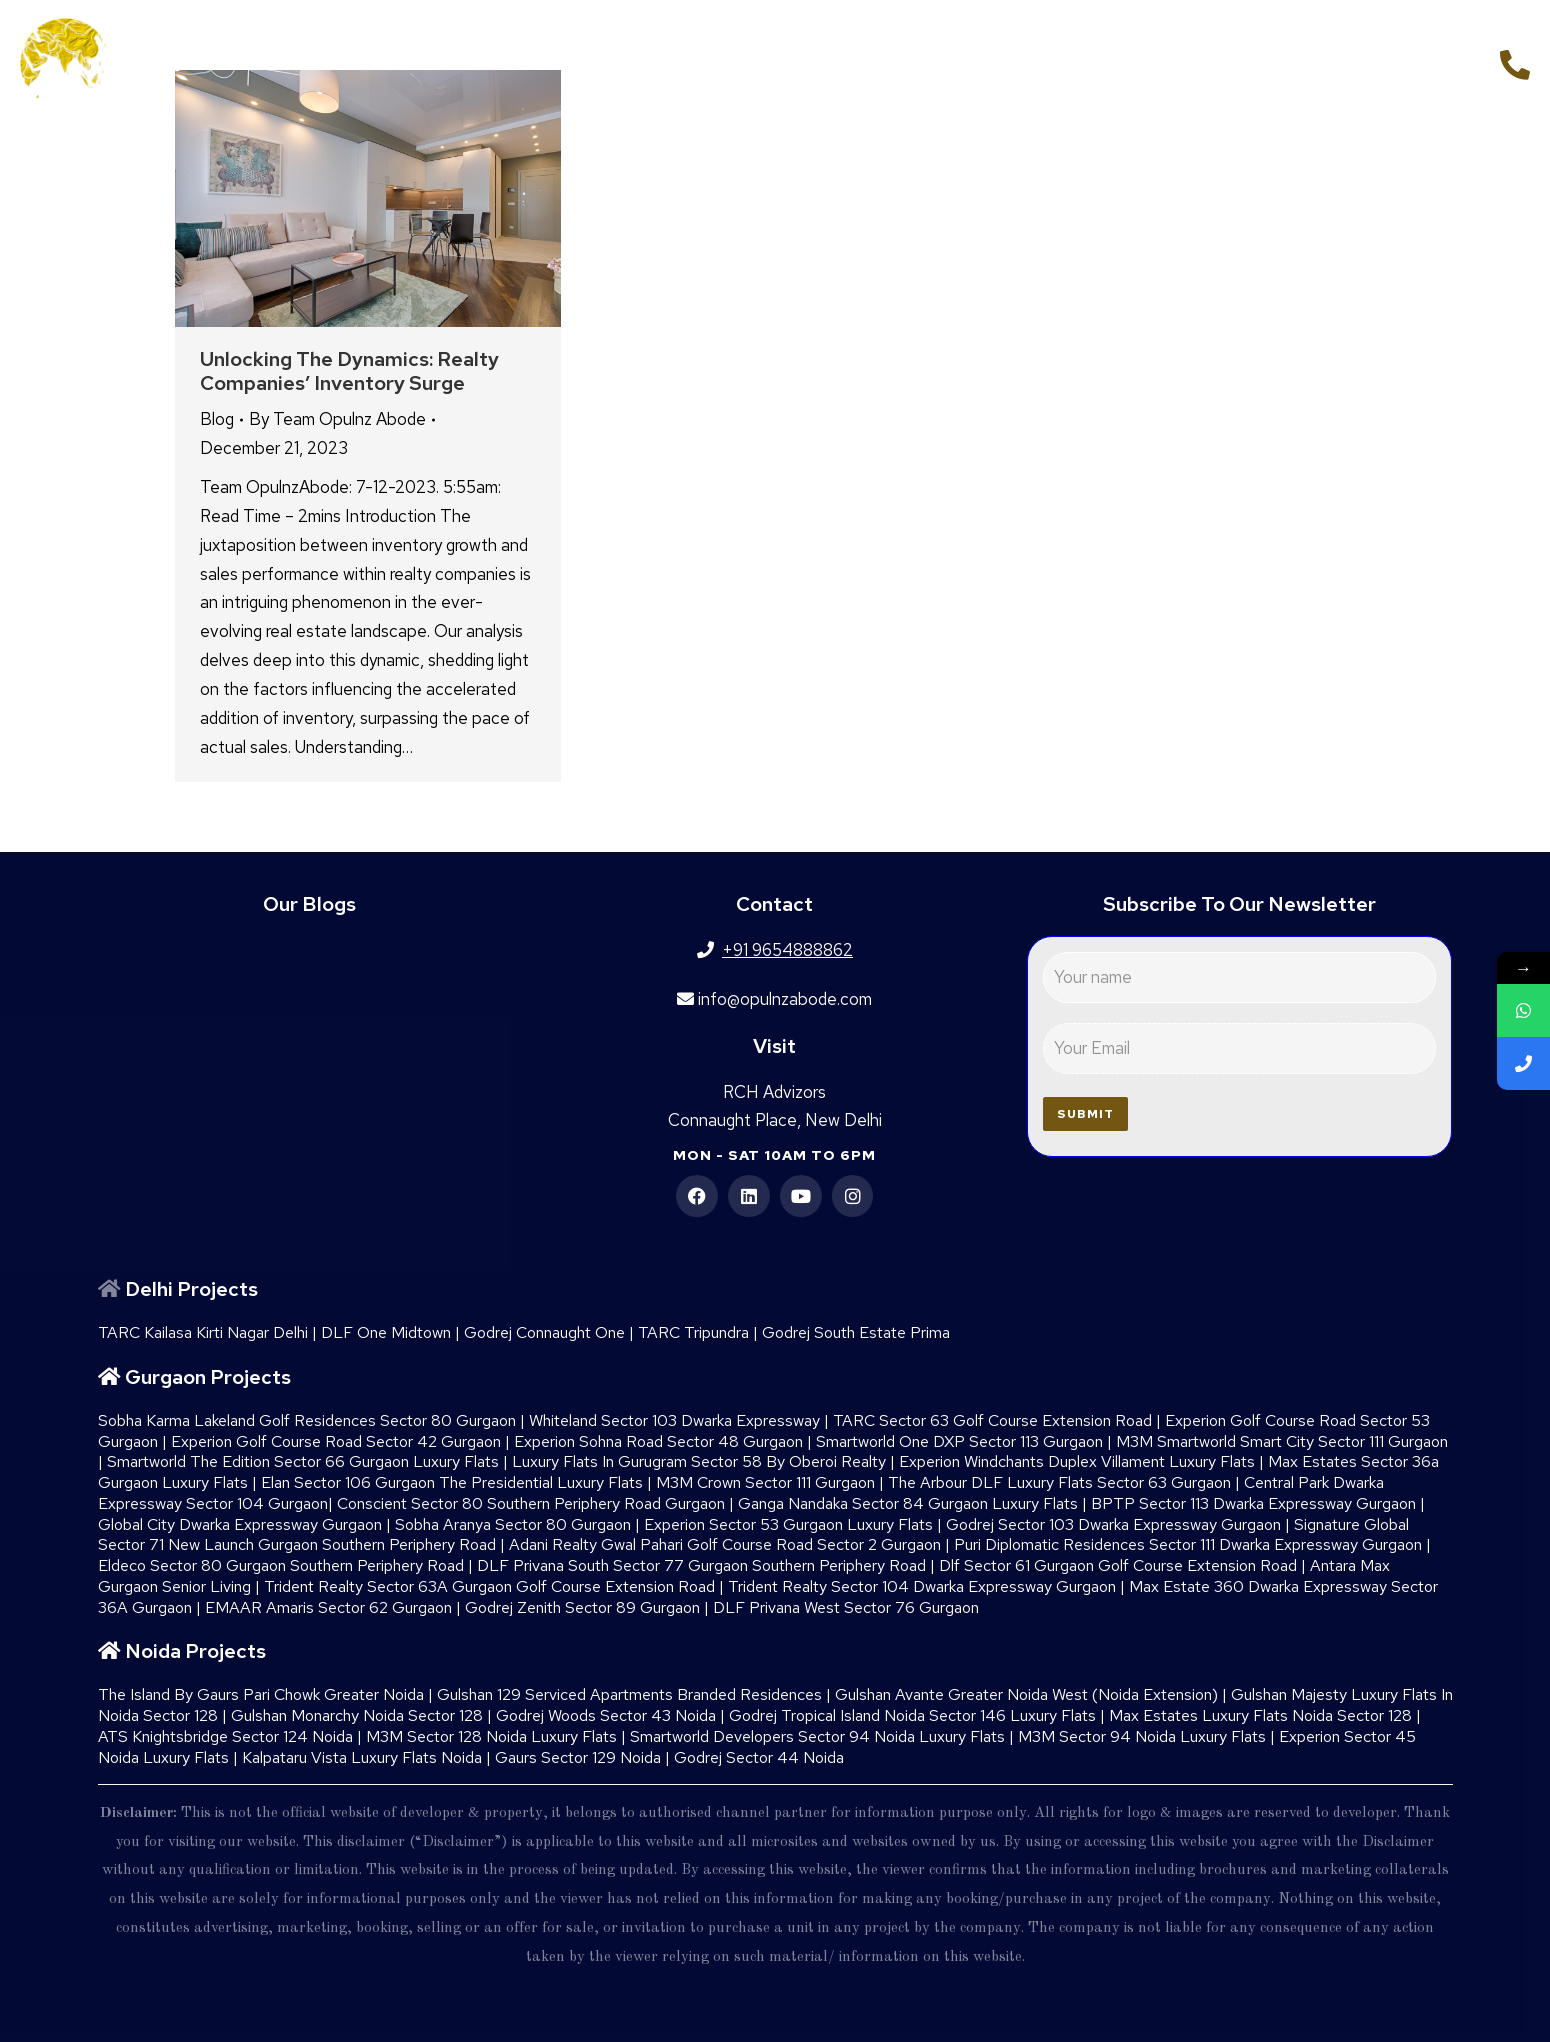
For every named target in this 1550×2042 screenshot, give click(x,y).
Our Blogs (309, 904)
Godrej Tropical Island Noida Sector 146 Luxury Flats (912, 1715)
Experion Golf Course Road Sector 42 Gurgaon (336, 1441)
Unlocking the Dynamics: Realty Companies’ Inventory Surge (349, 371)
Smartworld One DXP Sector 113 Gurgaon (959, 1441)
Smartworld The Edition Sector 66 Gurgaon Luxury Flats (303, 1461)
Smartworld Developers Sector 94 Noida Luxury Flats (817, 1736)
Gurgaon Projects (208, 1377)
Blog (217, 419)
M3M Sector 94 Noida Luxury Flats (1142, 1736)
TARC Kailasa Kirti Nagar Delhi (203, 1332)
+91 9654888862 (1404, 62)
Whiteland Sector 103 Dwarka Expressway (674, 1420)
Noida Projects (195, 1651)
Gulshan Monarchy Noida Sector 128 (357, 1715)
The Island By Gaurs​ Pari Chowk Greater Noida (261, 1694)
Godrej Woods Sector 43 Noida (606, 1715)
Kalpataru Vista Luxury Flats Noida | (368, 1757)
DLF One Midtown (386, 1332)
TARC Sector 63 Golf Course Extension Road (992, 1420)
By (337, 419)
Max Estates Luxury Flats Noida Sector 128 (1260, 1715)
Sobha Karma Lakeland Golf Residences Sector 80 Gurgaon (307, 1420)
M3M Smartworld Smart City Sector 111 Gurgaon (1282, 1441)
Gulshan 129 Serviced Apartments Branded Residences (629, 1694)
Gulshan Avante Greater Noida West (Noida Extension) (1026, 1694)
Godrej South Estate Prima (856, 1332)
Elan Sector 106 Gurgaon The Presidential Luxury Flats (452, 1482)
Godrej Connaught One (544, 1332)
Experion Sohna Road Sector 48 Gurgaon (658, 1441)
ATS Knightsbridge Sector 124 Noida (225, 1736)
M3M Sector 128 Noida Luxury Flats (491, 1736)
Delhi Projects (191, 1289)
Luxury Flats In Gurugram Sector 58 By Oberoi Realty (699, 1461)
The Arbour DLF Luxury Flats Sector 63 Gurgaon (1059, 1482)
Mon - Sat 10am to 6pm (774, 1155)
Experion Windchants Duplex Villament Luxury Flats (1077, 1461)
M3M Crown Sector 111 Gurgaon (765, 1482)
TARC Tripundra (693, 1332)
